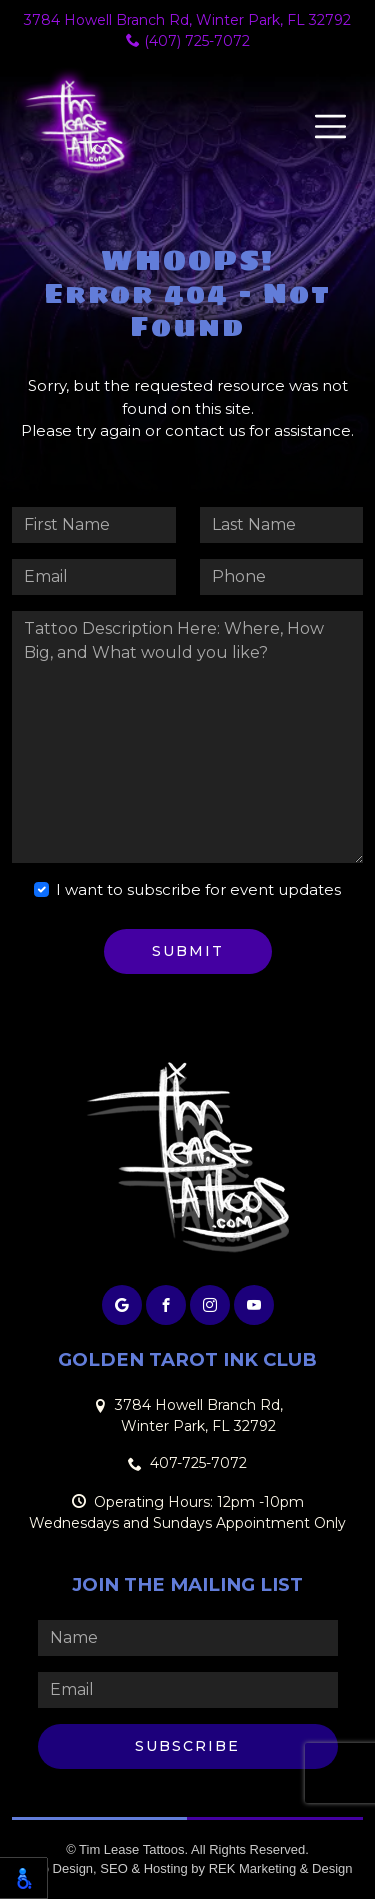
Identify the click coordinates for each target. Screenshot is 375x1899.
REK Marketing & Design (281, 1868)
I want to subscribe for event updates (198, 889)
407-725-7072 (198, 1463)
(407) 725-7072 (188, 41)
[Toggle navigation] (330, 126)
